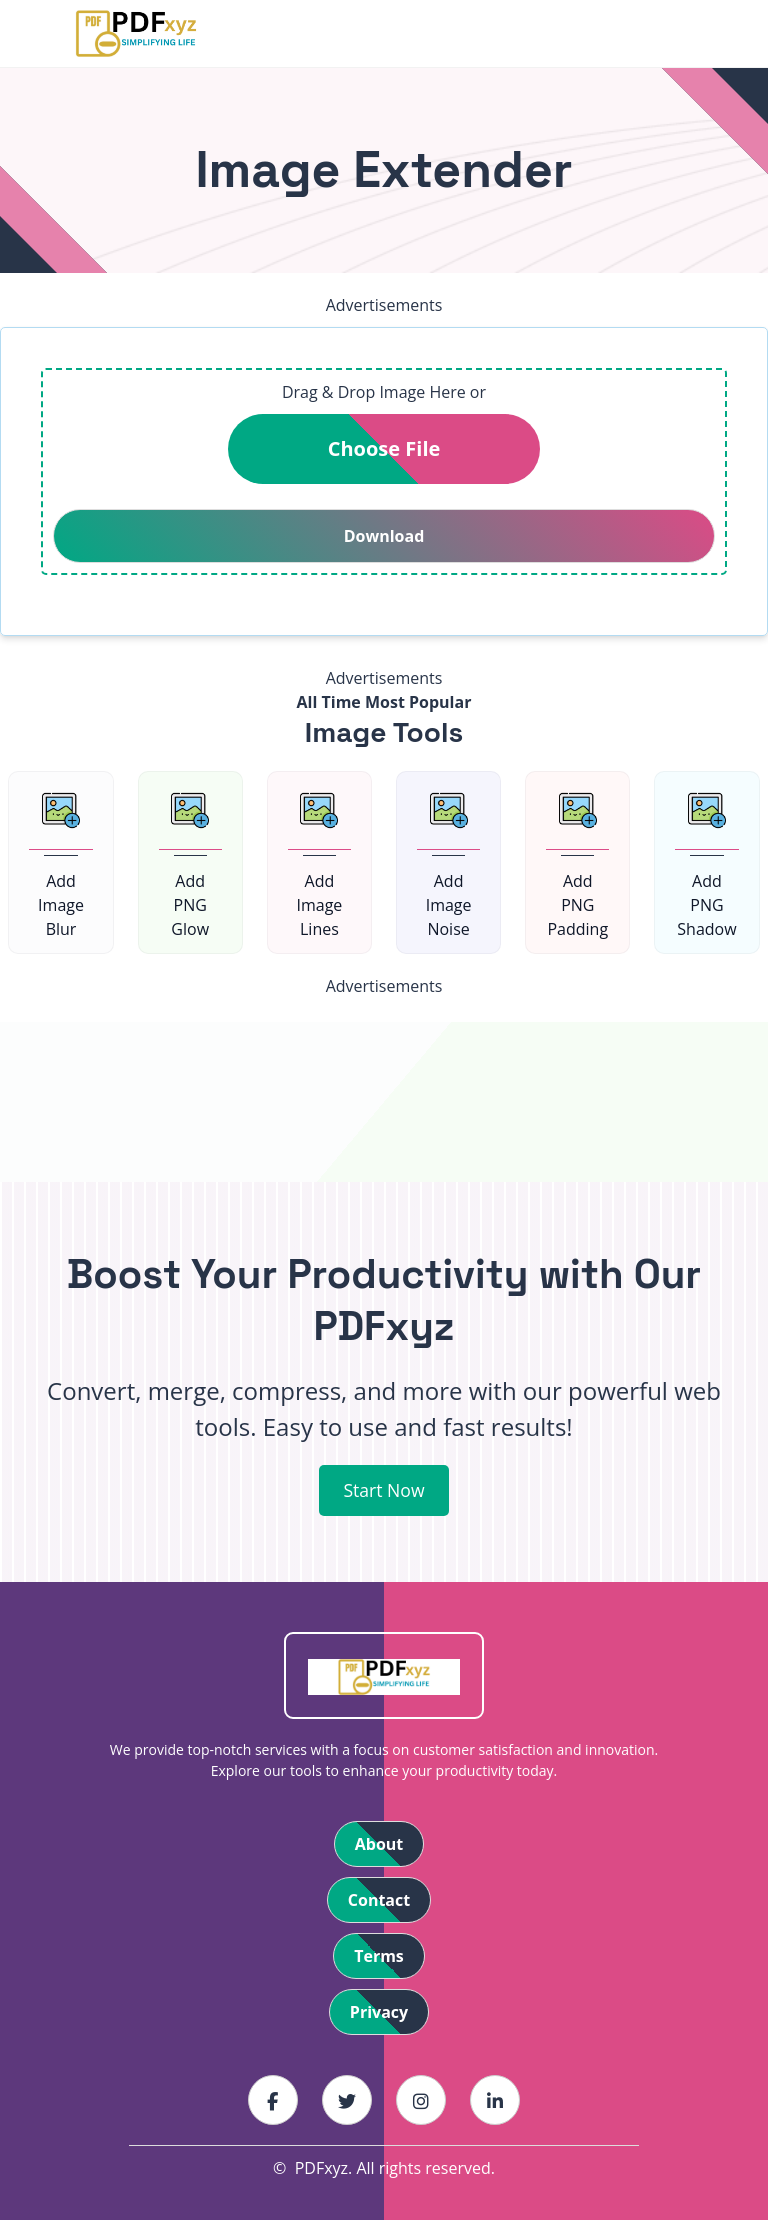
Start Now (383, 1490)
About (379, 1844)
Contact (379, 1900)
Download (384, 536)
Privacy (379, 2012)
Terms (379, 1956)
